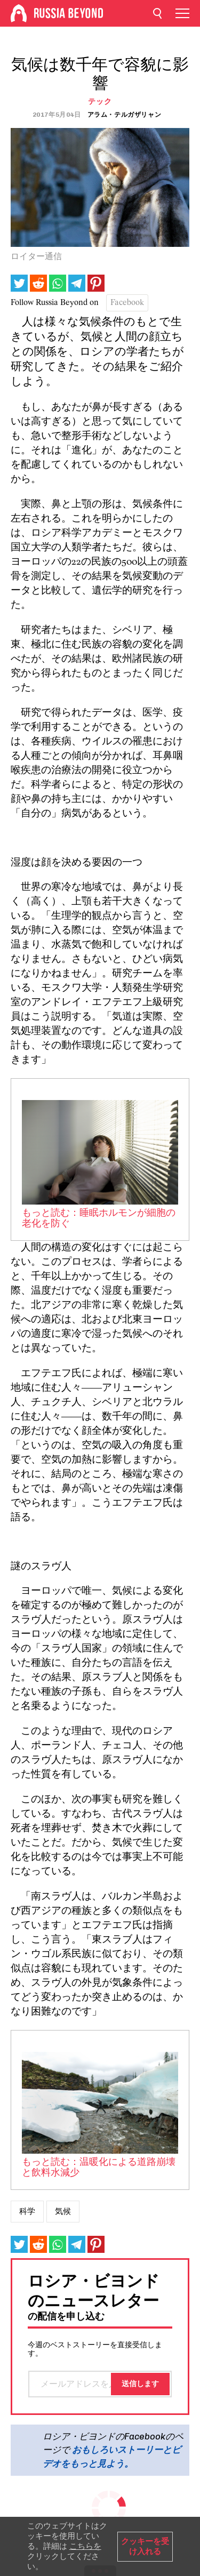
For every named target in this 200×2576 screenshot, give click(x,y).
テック (99, 101)
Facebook (127, 303)
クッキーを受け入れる (145, 2546)
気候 (63, 2211)
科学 (27, 2211)
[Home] (19, 13)
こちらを (85, 2546)
